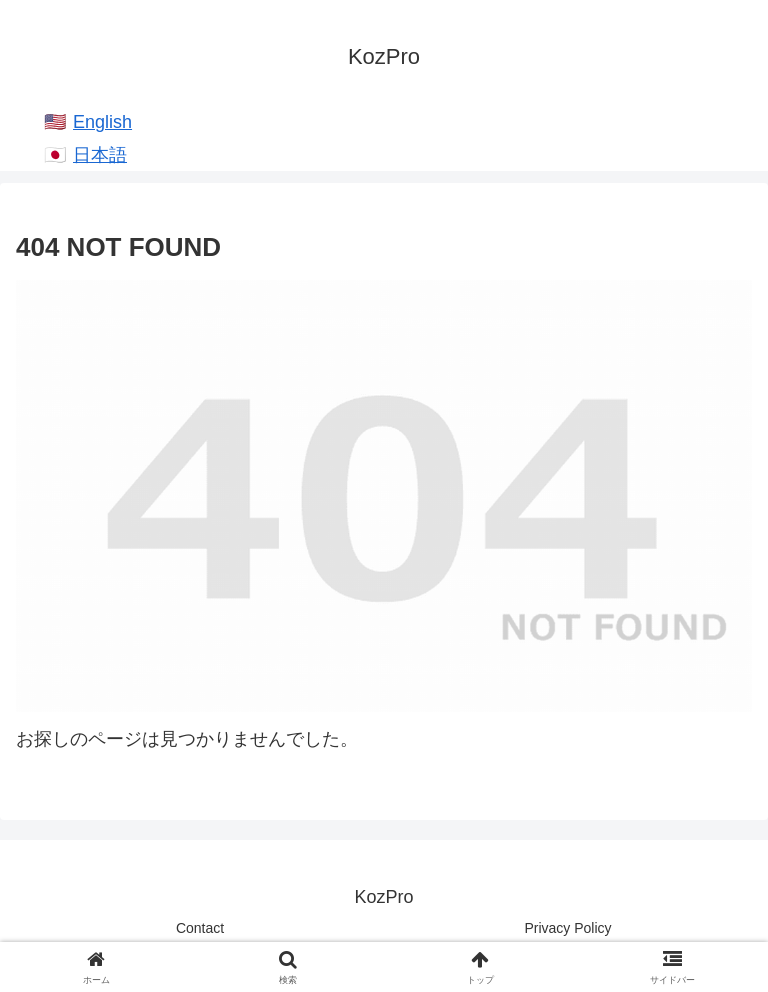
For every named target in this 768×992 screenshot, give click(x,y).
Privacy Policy (567, 928)
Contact (200, 928)
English (102, 122)
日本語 (100, 155)
